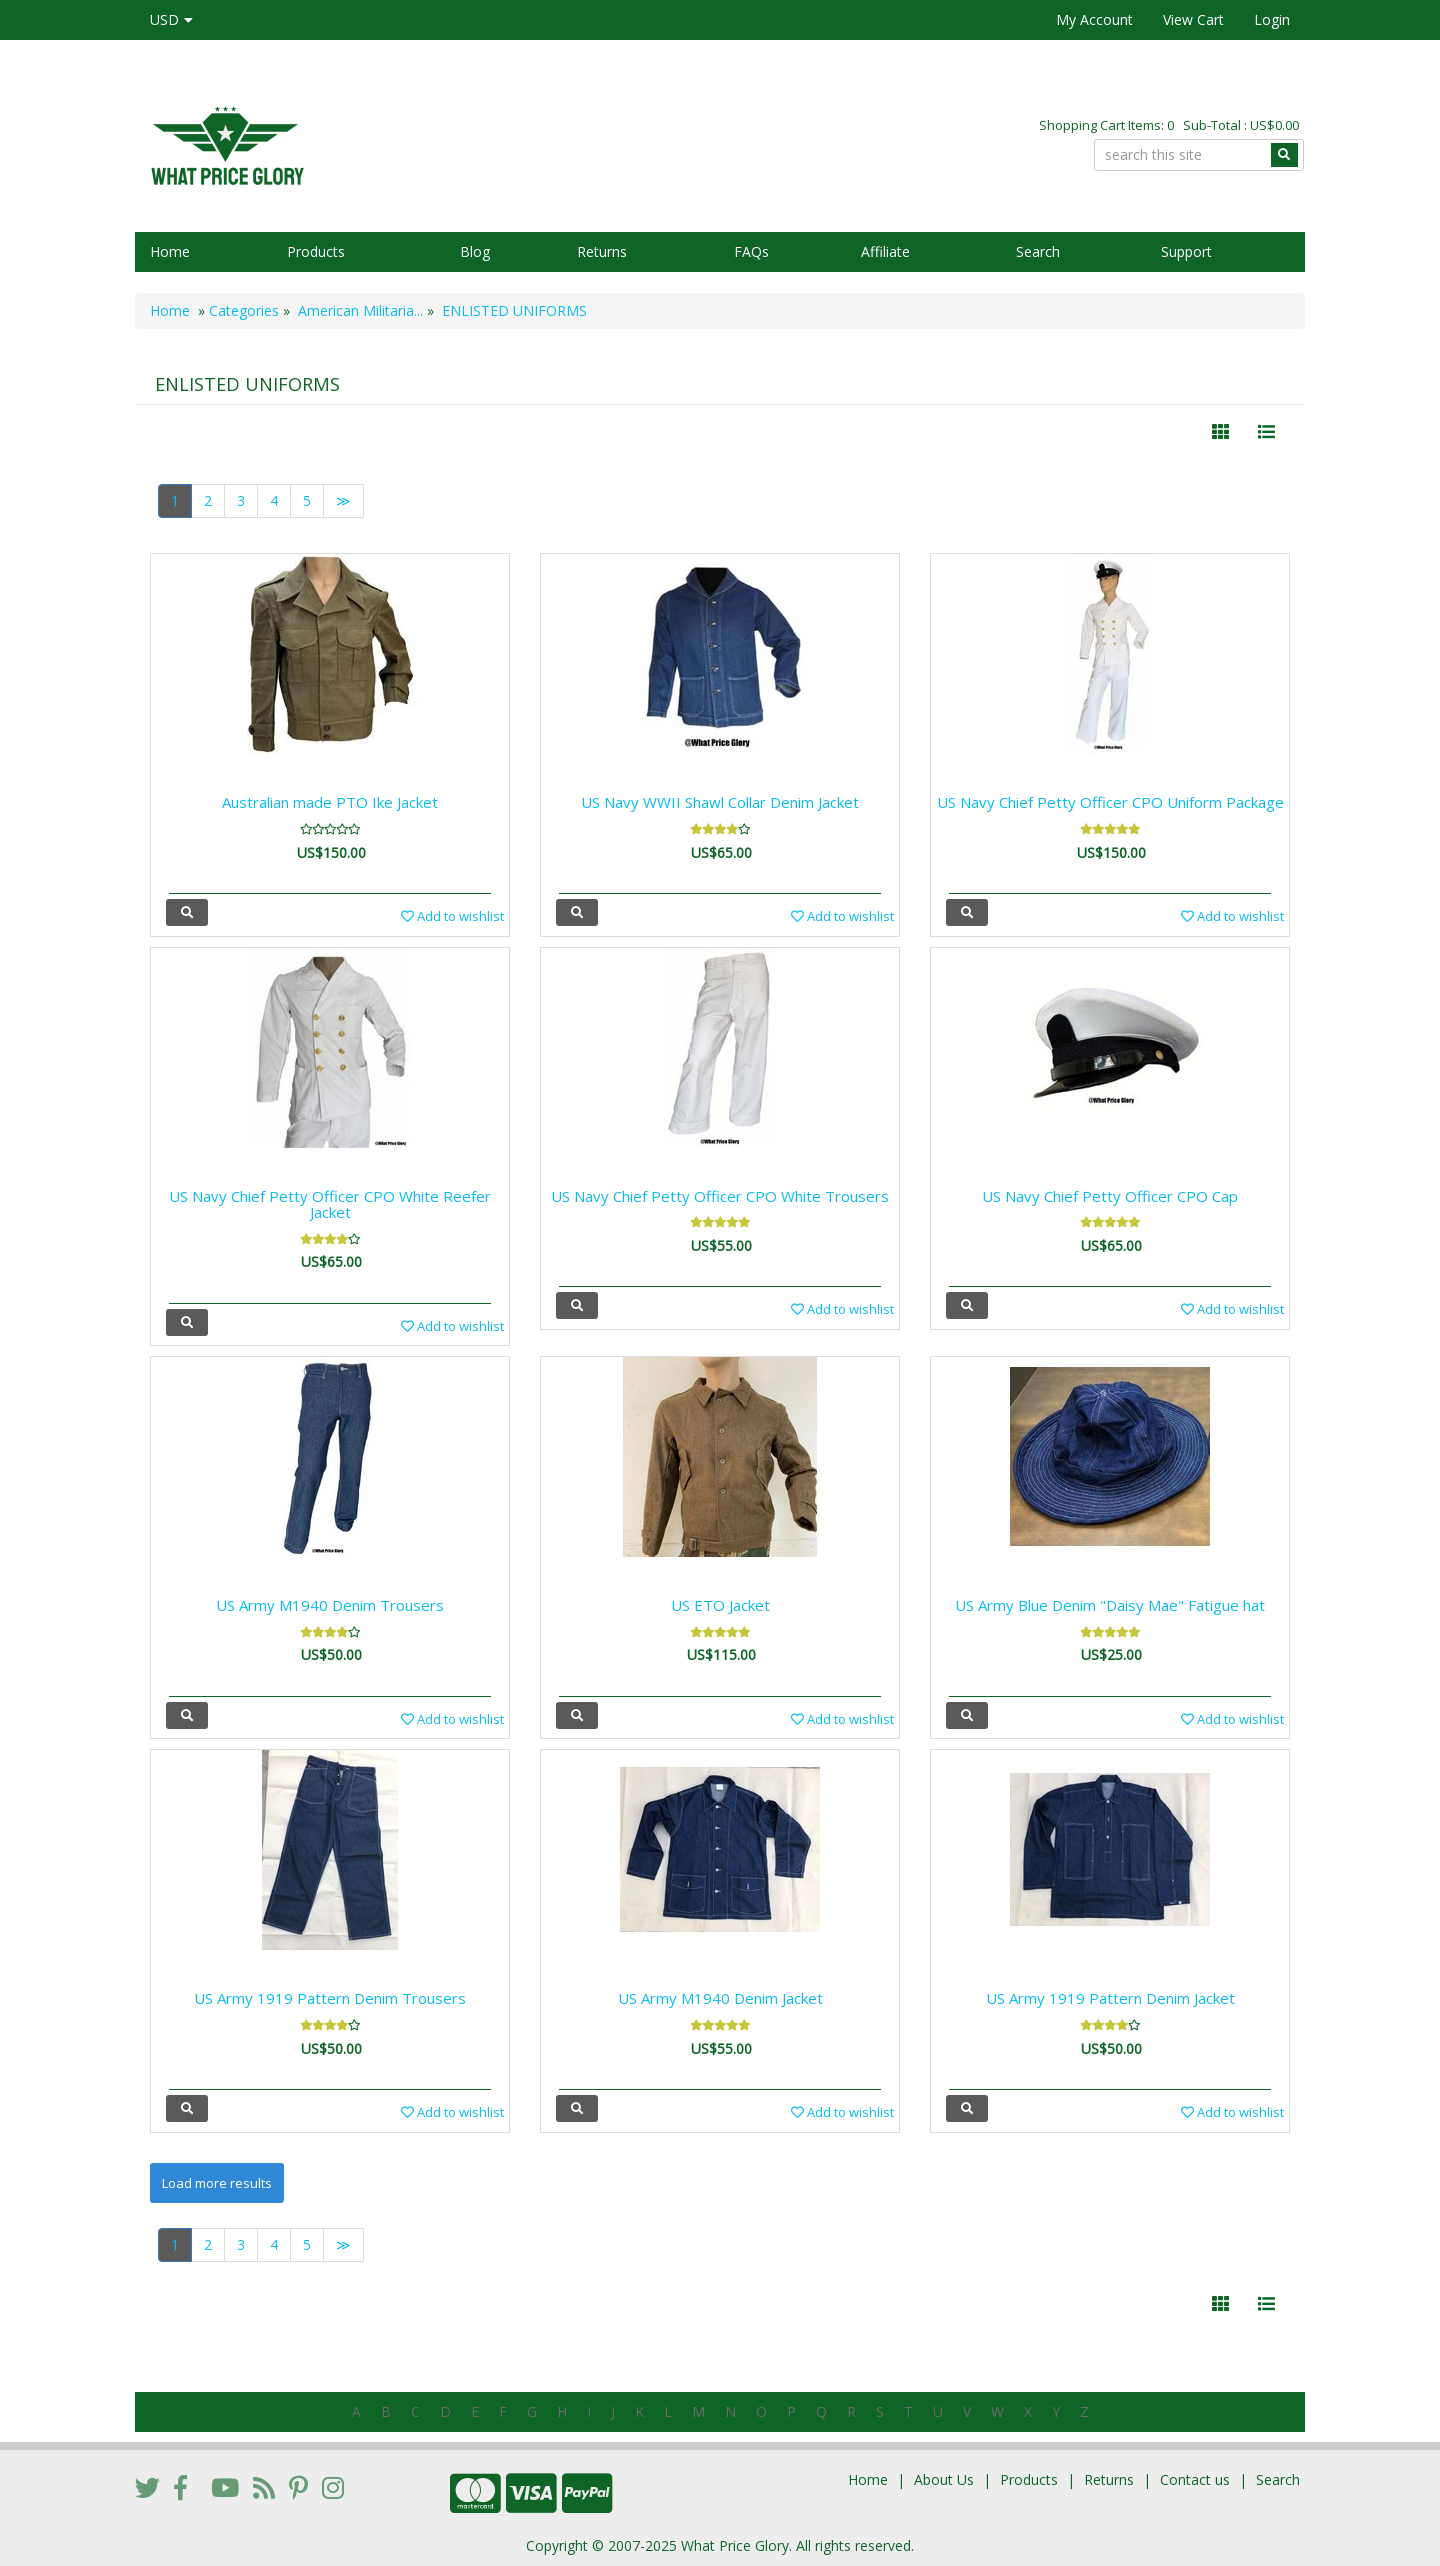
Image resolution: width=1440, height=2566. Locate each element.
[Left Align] (1220, 432)
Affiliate (885, 251)
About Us (944, 2479)
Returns (602, 251)
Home (170, 251)
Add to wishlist (452, 916)
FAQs (751, 251)
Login (1272, 19)
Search (1038, 251)
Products (316, 251)
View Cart (1193, 19)
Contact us (1195, 2479)
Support (1186, 251)
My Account (1094, 19)
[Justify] (1266, 432)
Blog (475, 251)
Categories (244, 310)
